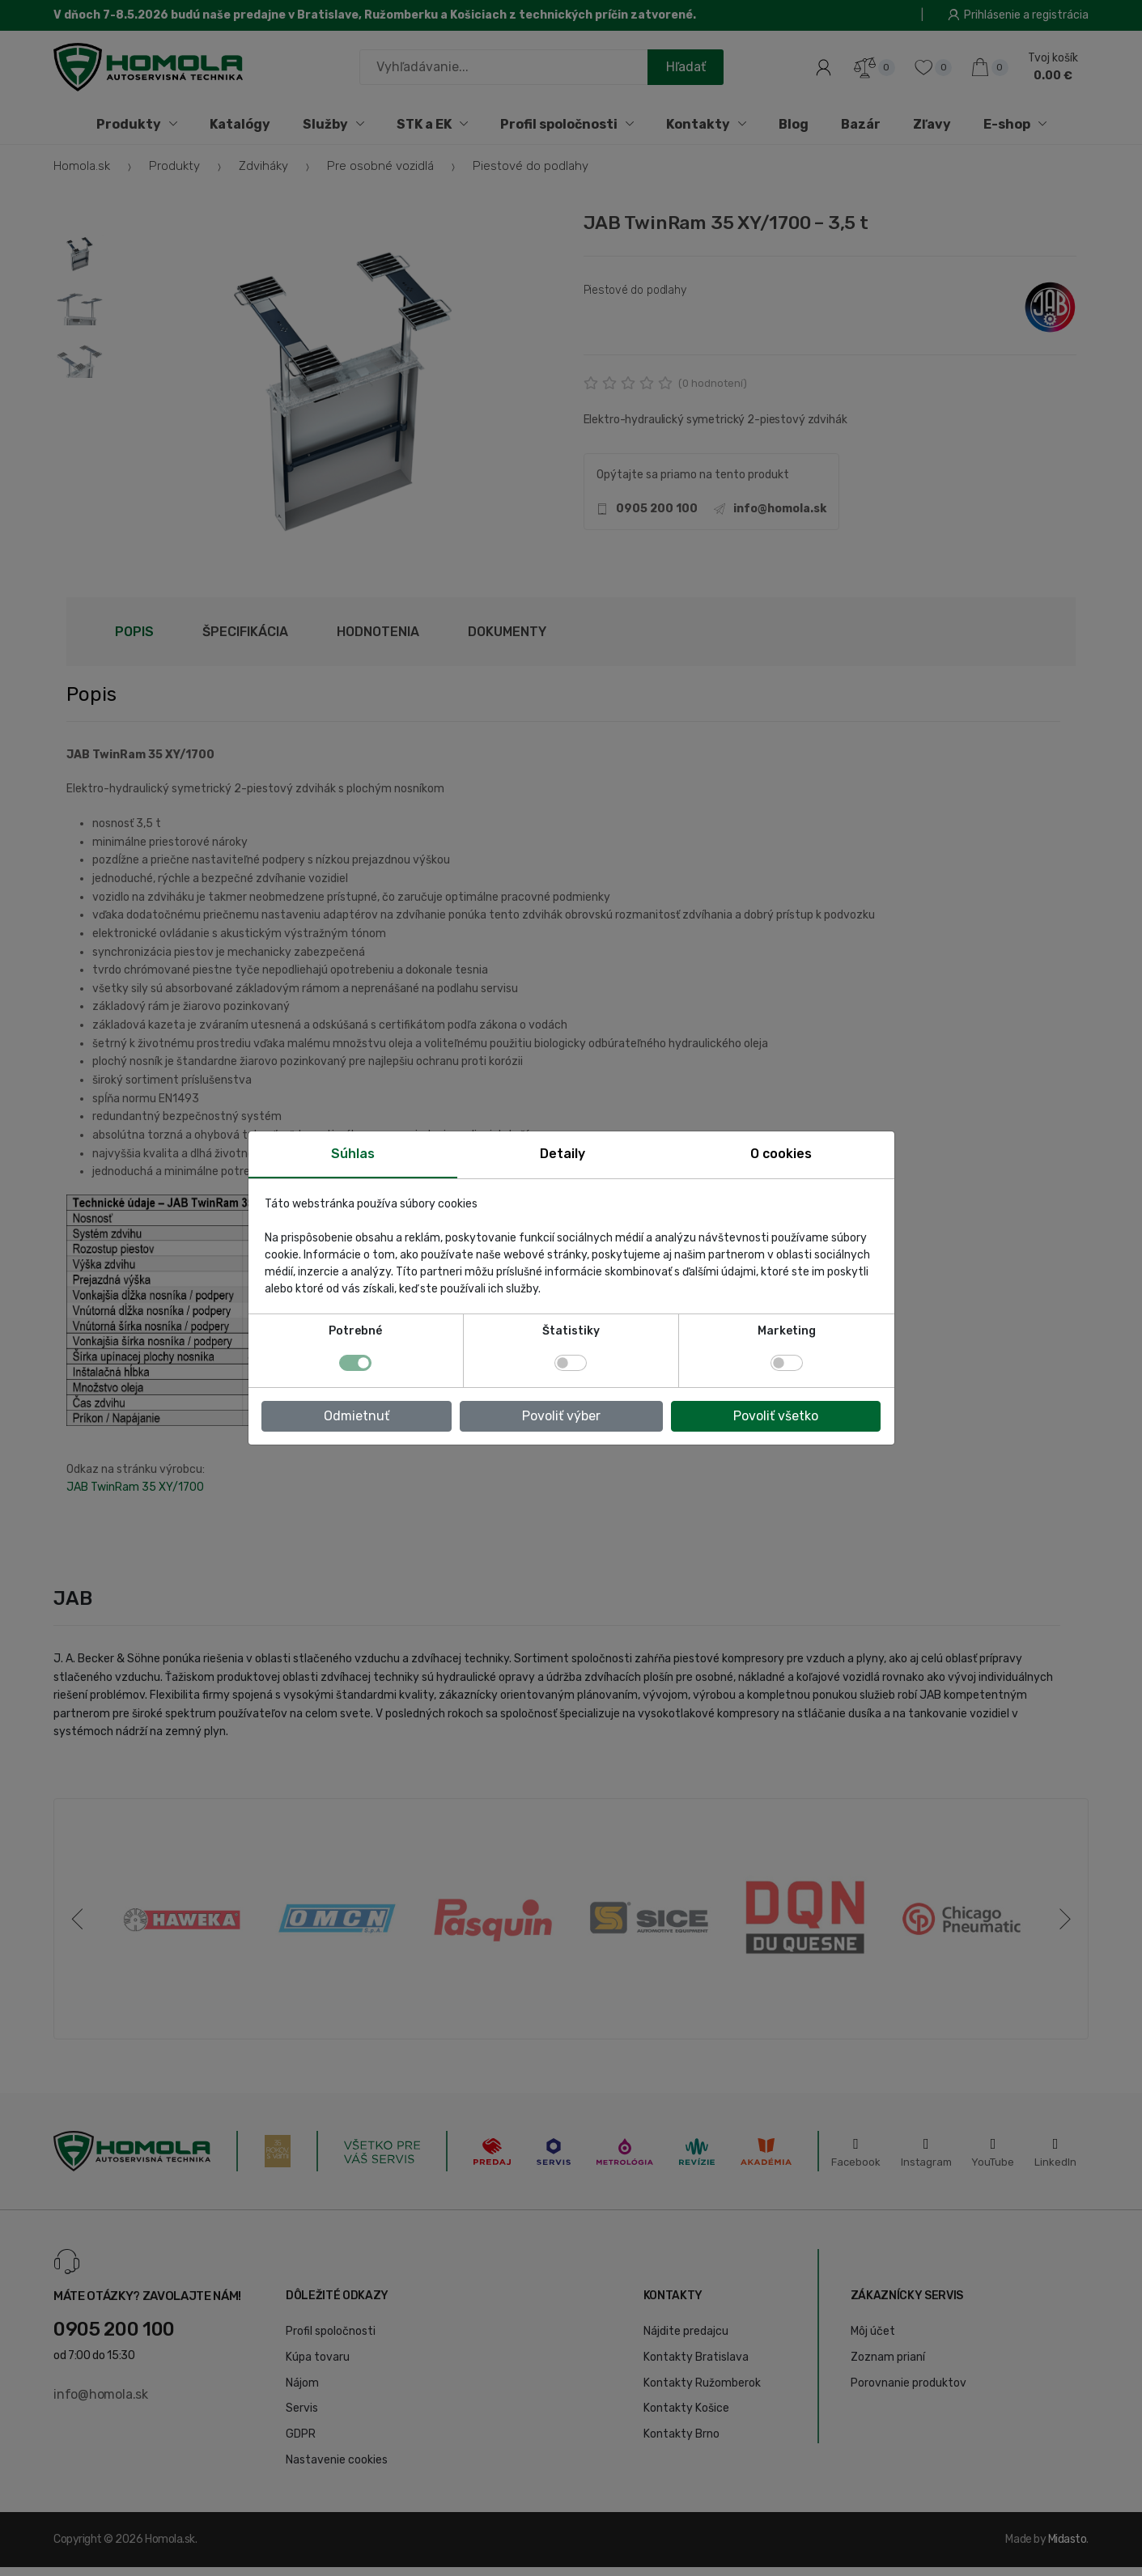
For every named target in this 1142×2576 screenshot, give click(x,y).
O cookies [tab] (781, 1153)
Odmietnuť (356, 1416)
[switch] (570, 1363)
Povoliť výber (561, 1416)
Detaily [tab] (562, 1153)
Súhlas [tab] (353, 1153)
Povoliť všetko (775, 1416)
